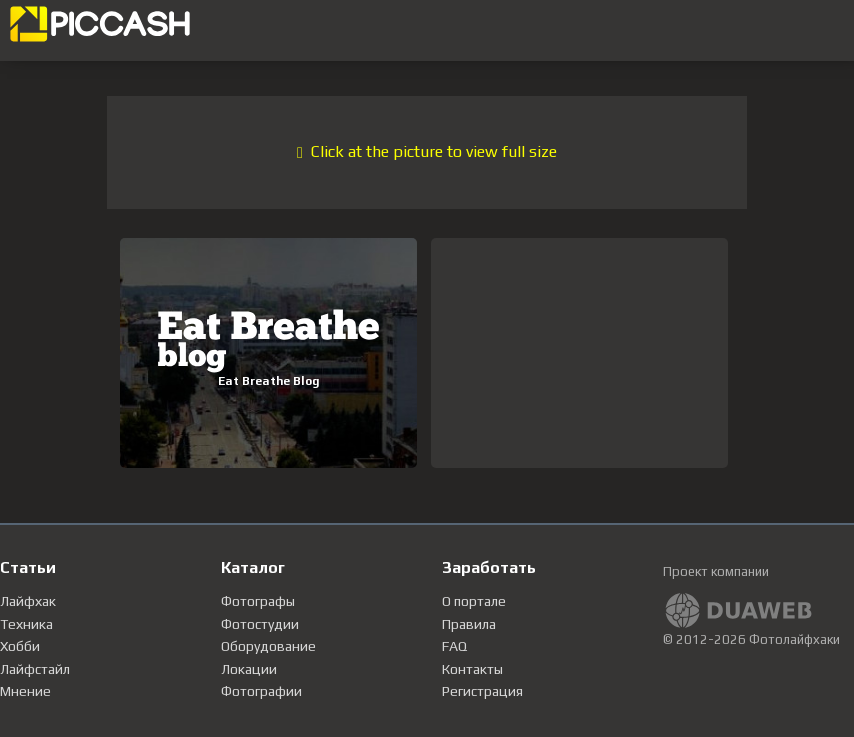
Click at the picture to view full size (427, 151)
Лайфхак (28, 601)
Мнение (25, 691)
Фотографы (258, 601)
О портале (474, 601)
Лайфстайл (35, 669)
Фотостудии (260, 624)
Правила (469, 624)
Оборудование (268, 646)
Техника (26, 624)
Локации (249, 669)
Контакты (472, 669)
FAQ (454, 646)
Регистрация (482, 691)
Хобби (20, 646)
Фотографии (261, 691)
